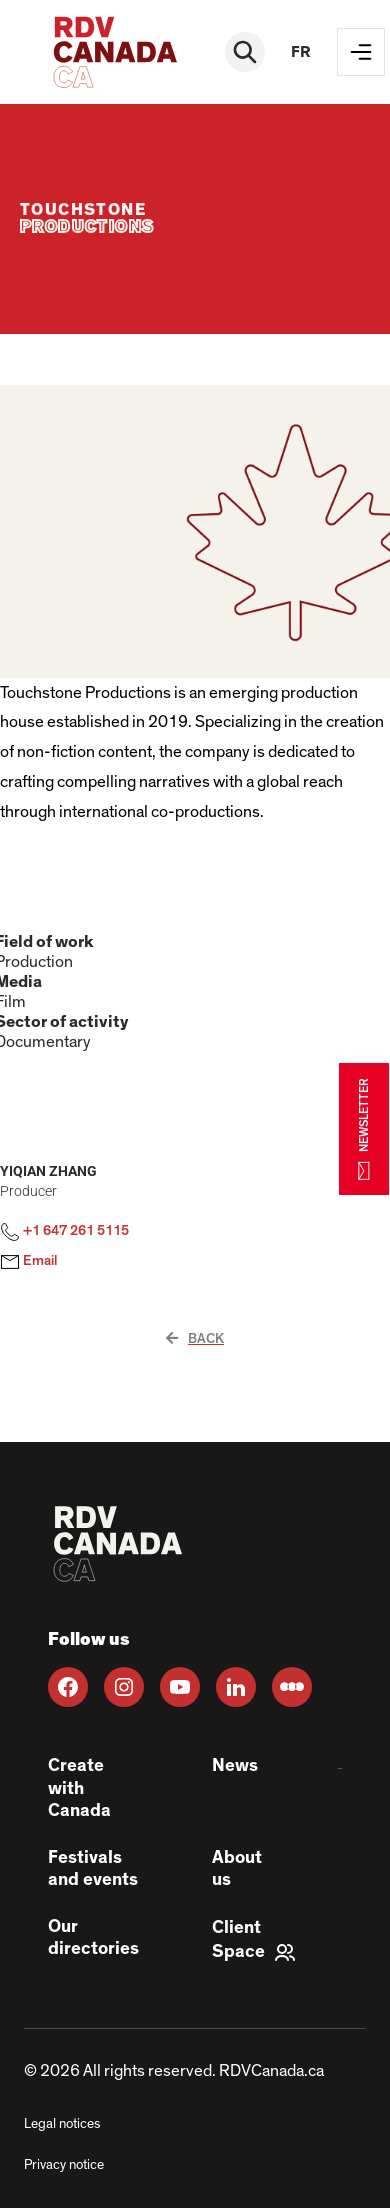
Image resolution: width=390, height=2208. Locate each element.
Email (28, 1262)
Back (195, 1339)
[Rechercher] (245, 52)
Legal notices (62, 2124)
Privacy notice (64, 2165)
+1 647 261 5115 (64, 1232)
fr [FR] (301, 52)
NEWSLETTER (364, 1128)
